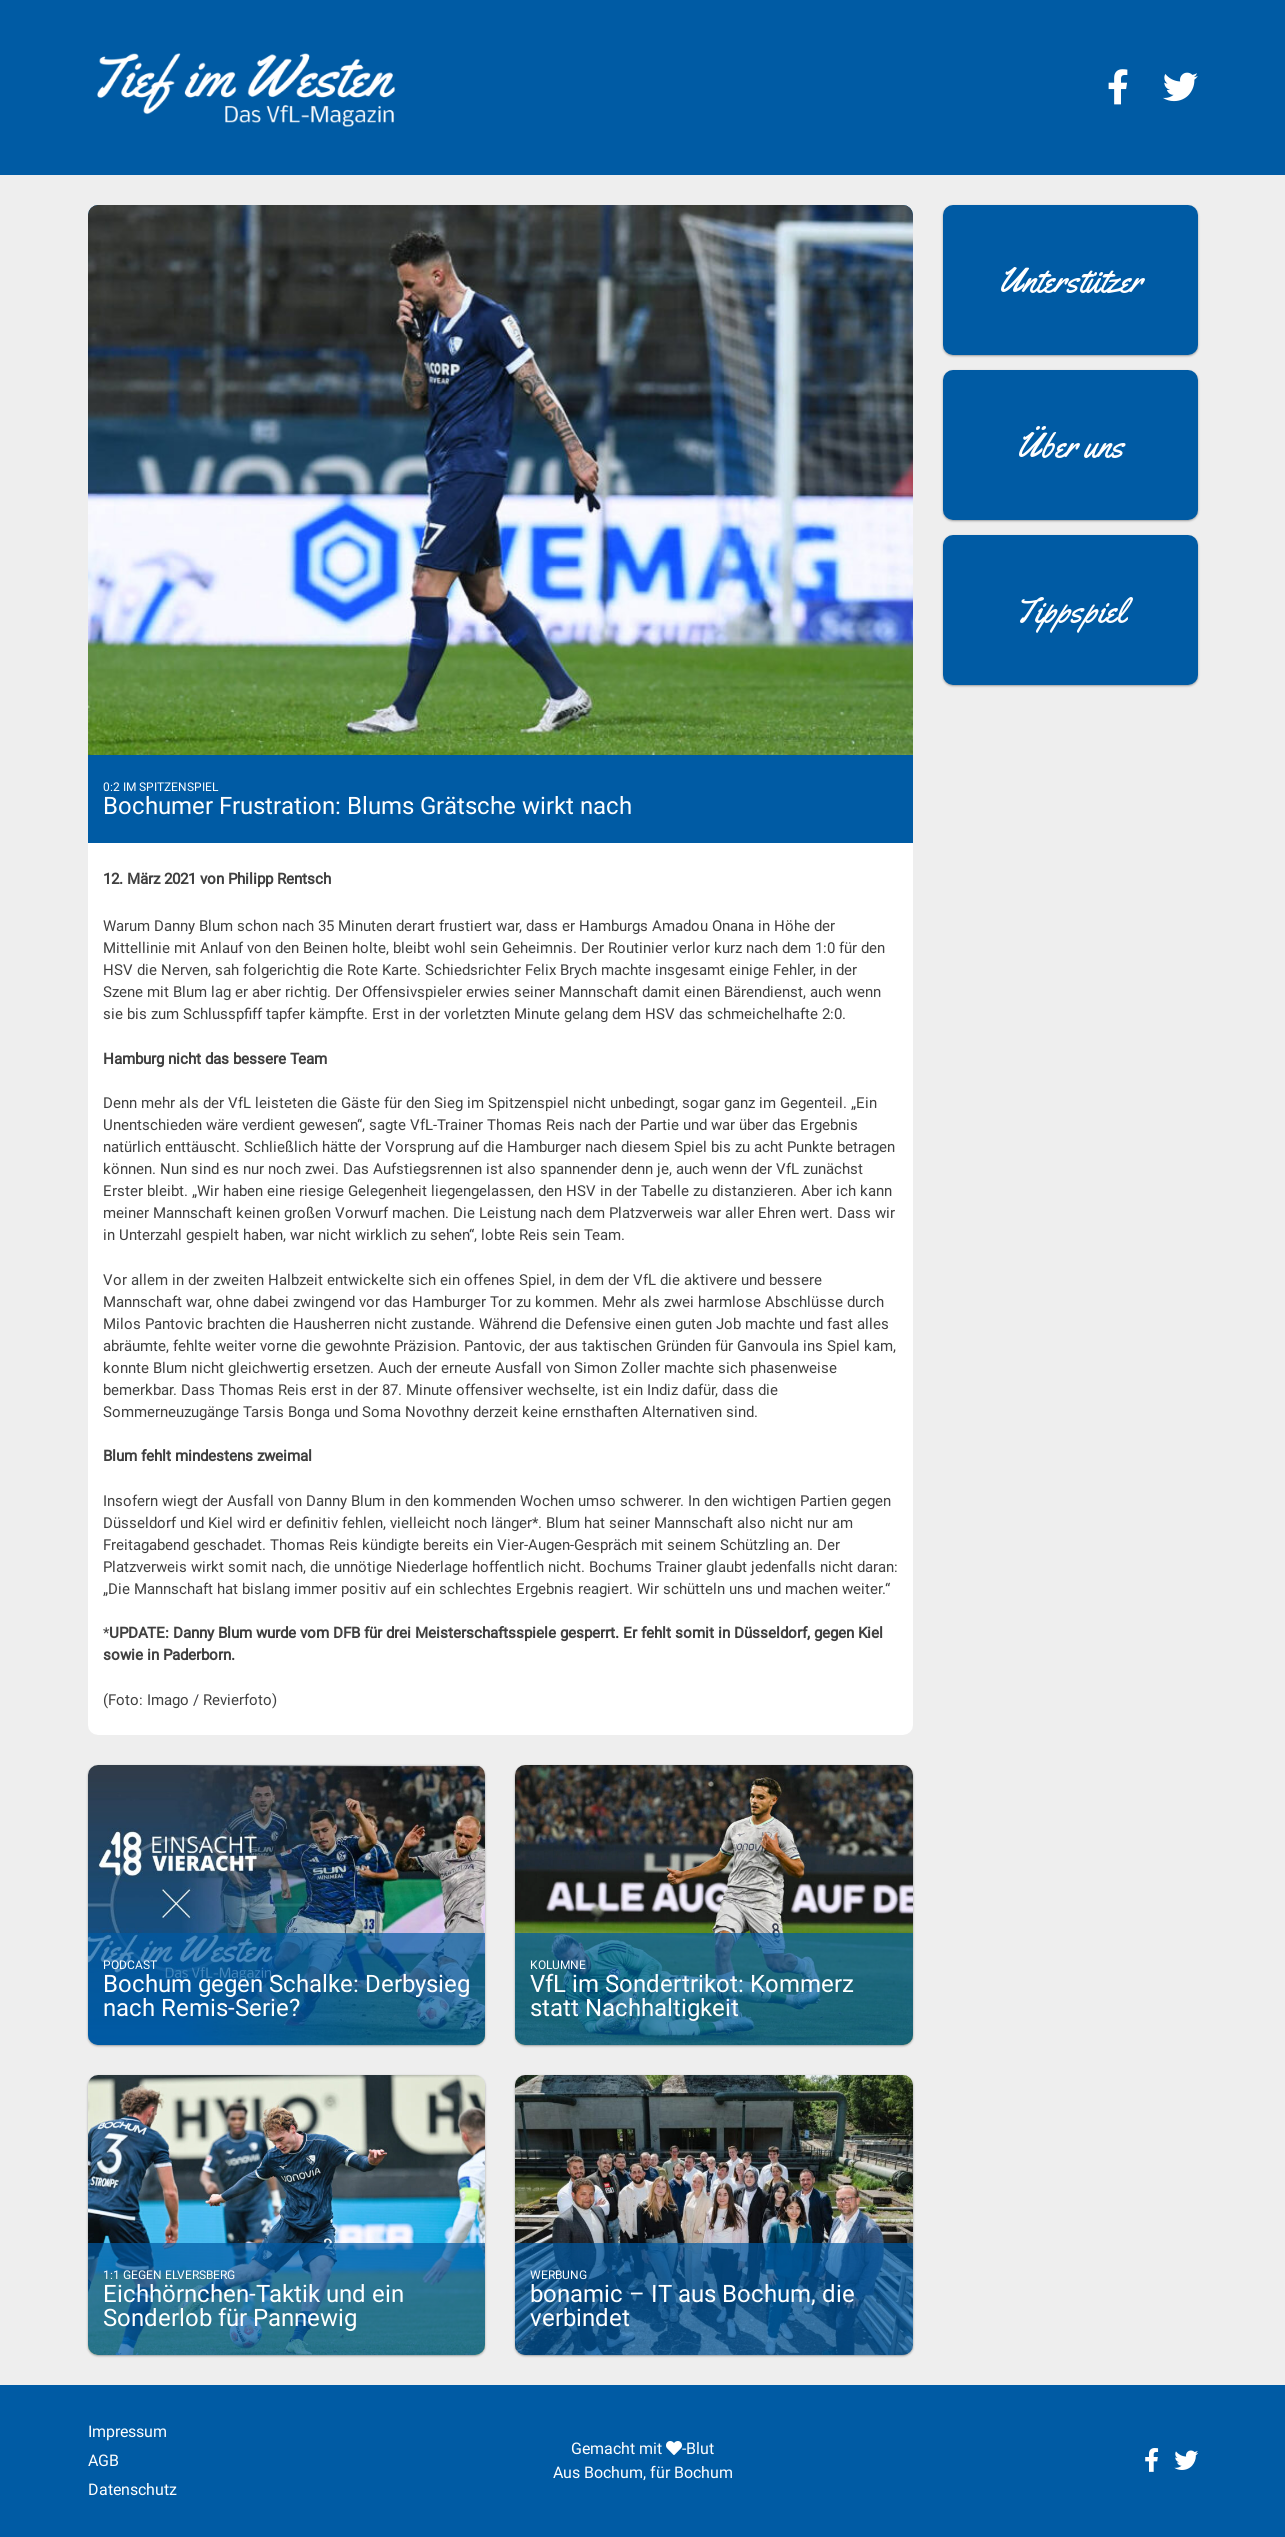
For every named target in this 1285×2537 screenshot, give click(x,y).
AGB (103, 2460)
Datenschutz (132, 2489)
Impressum (127, 2431)
